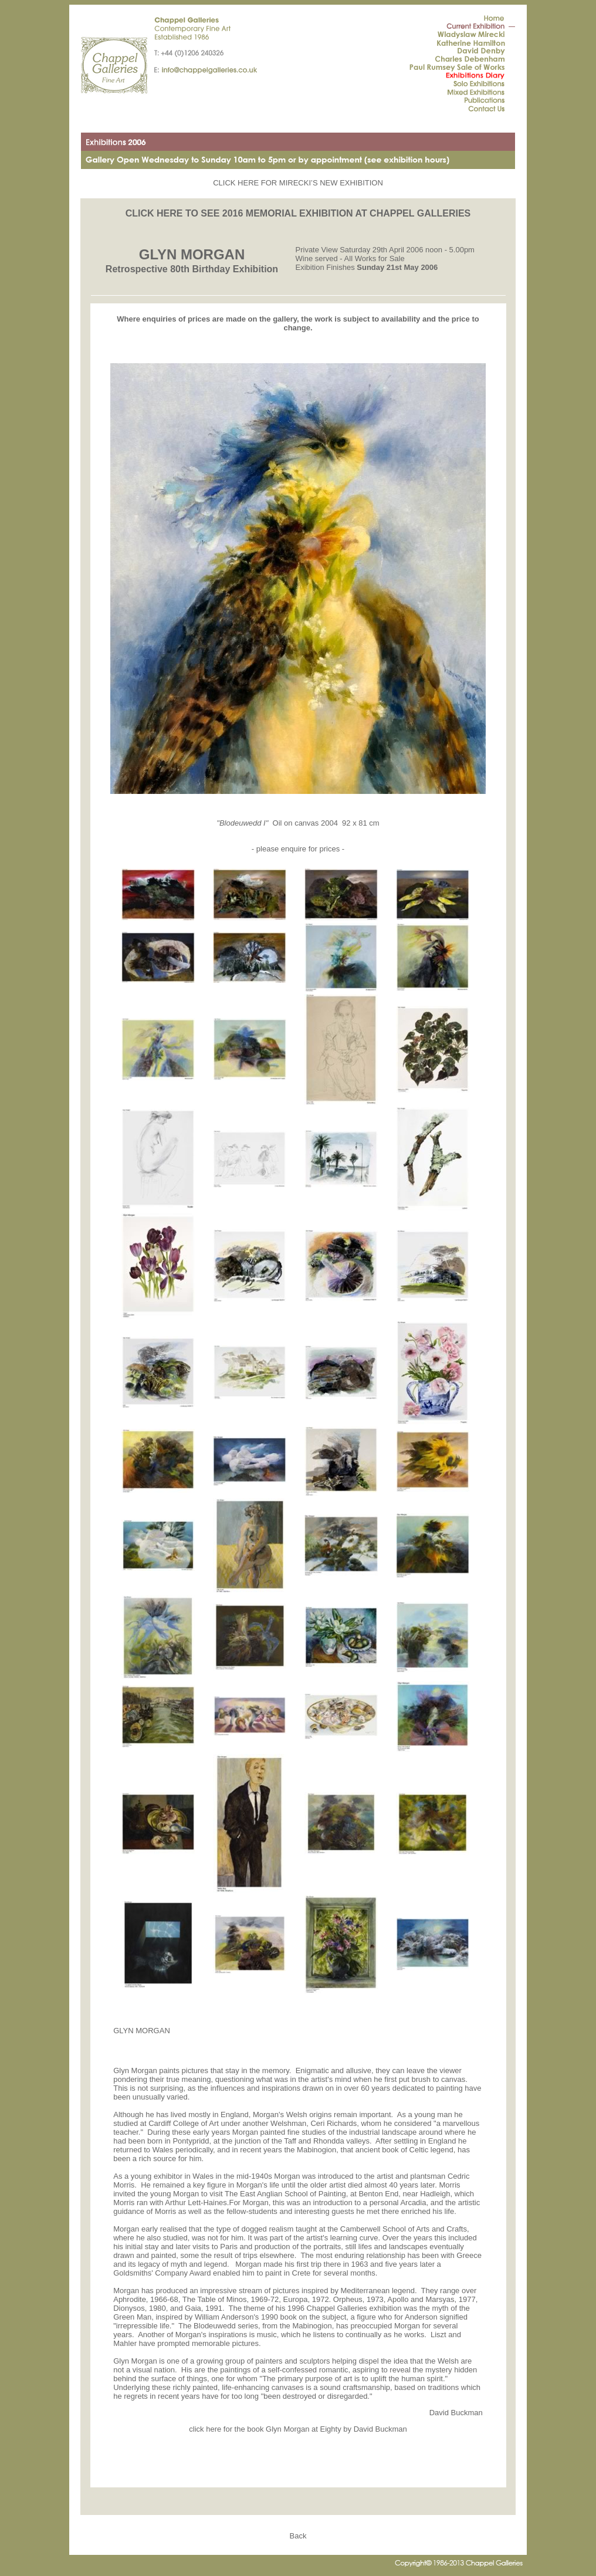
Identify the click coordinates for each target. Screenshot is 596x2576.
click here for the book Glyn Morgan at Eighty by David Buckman (298, 2429)
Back (298, 2535)
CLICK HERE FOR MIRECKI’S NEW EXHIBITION (298, 182)
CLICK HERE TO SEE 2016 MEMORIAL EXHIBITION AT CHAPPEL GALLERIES (298, 213)
